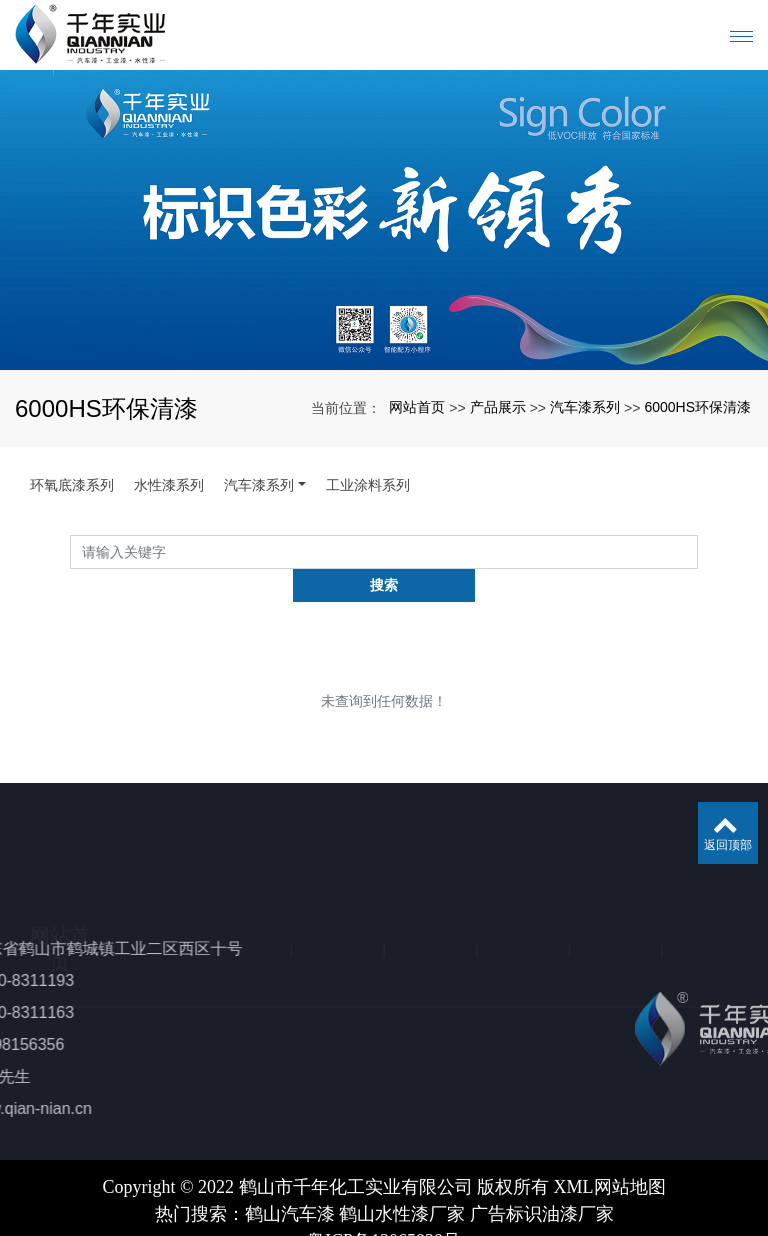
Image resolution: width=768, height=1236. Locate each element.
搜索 (698, 551)
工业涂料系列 (368, 485)
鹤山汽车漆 (290, 1181)
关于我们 (152, 832)
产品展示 (498, 407)
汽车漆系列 (585, 407)
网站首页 (417, 407)
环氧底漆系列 (72, 485)
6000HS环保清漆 (697, 407)
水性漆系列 (169, 485)
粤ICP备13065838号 (384, 1208)
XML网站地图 (610, 1154)
